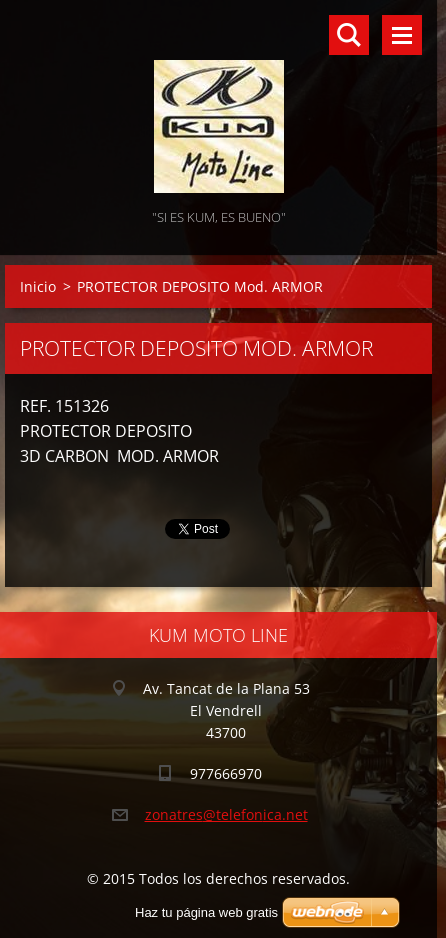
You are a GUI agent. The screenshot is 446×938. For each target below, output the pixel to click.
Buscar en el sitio (349, 35)
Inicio (38, 286)
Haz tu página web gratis (206, 912)
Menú (402, 35)
